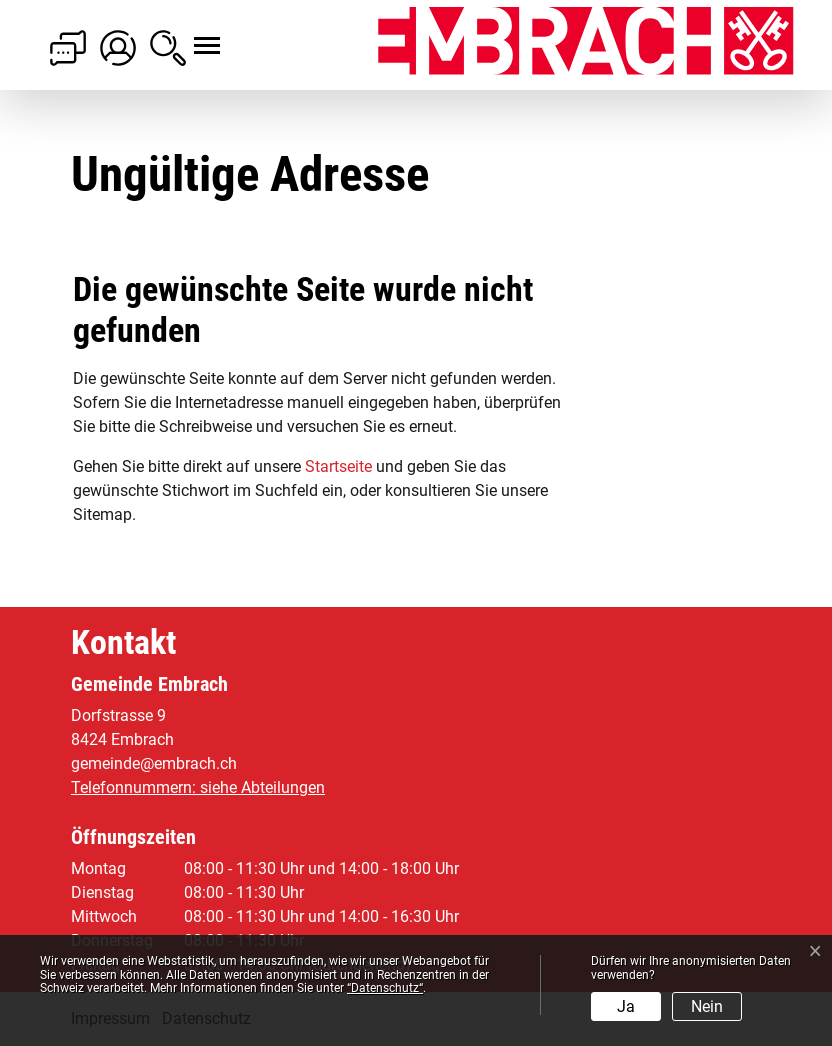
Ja (626, 1006)
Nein (707, 1006)
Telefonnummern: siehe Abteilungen (198, 787)
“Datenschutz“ (385, 988)
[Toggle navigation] (189, 35)
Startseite (338, 466)
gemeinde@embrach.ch (154, 763)
